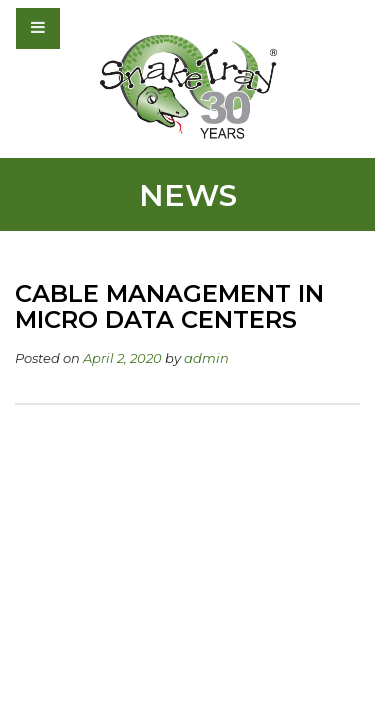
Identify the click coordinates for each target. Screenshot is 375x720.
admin (206, 358)
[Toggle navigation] (92, 28)
